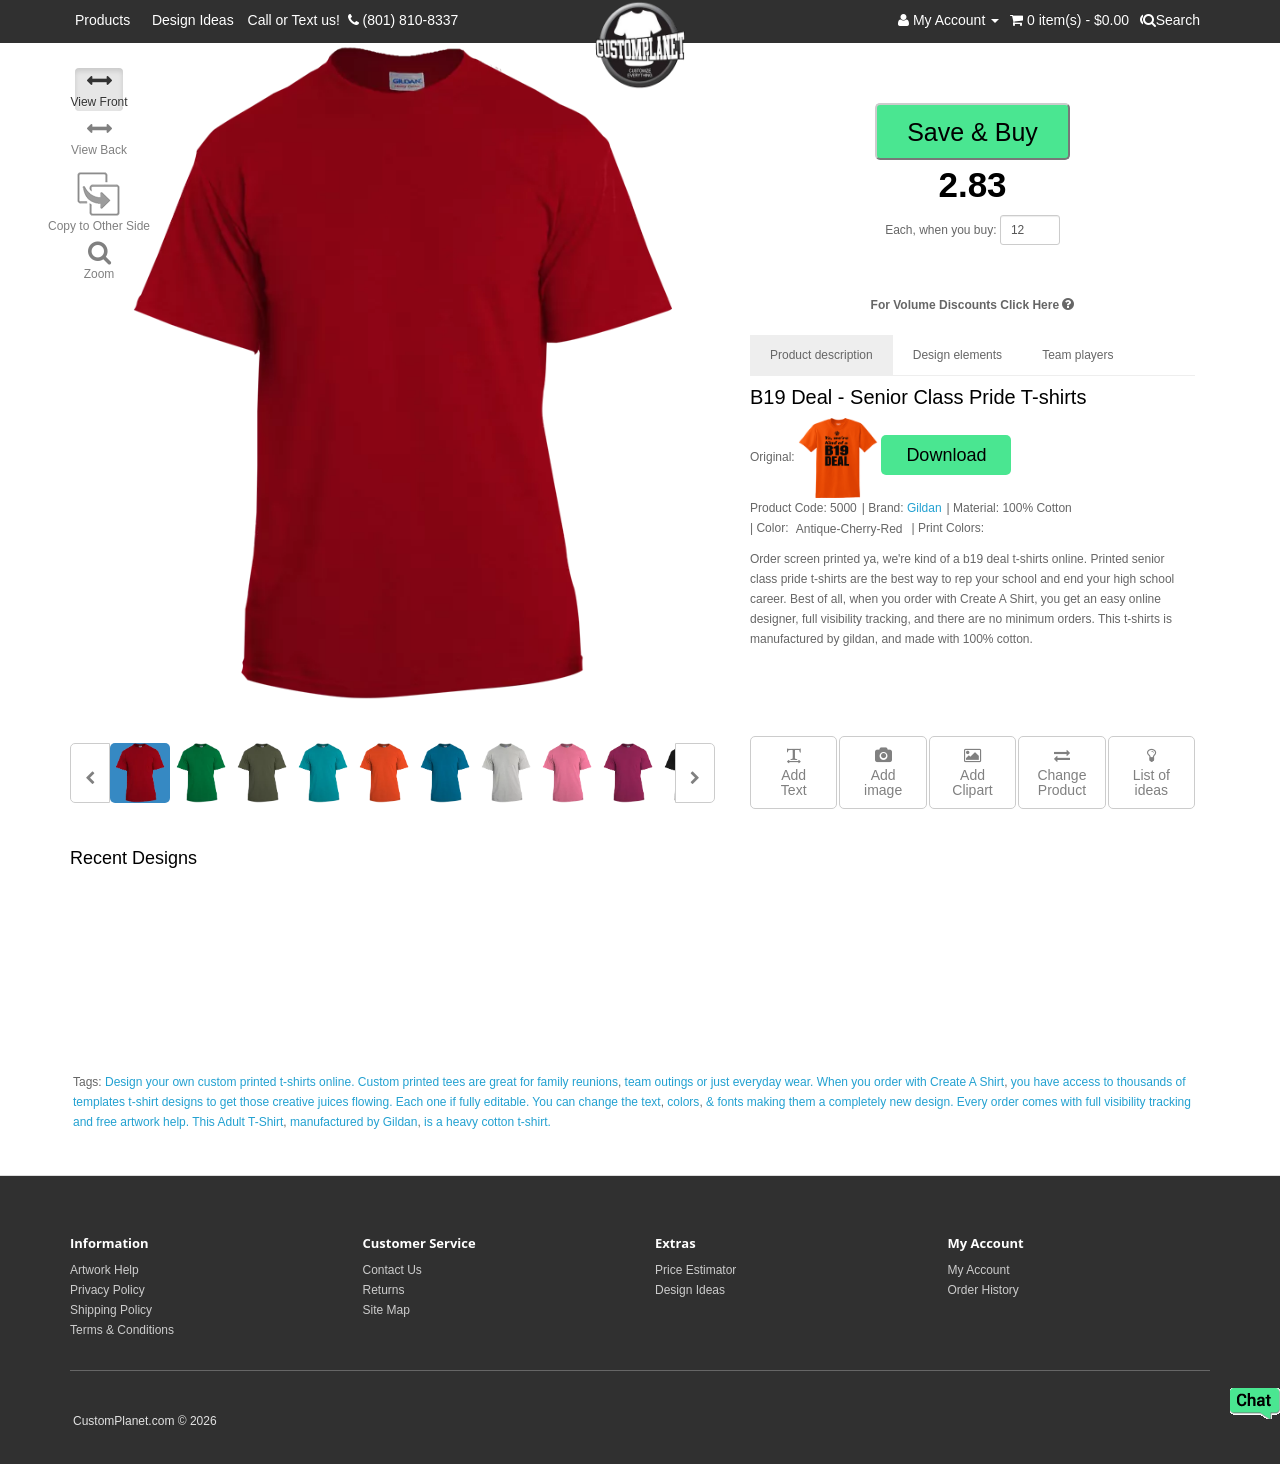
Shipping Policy (111, 1310)
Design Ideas (193, 20)
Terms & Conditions (122, 1330)
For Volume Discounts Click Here (973, 304)
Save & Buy (972, 132)
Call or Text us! (298, 20)
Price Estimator (695, 1270)
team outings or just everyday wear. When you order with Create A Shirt (815, 1082)
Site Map (386, 1310)
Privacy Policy (107, 1290)
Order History (983, 1290)
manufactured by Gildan (353, 1122)
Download (946, 455)
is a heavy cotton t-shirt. (487, 1122)
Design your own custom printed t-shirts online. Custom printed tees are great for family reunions (361, 1082)
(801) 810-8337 (403, 20)
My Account (979, 1270)
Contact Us (392, 1270)
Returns (384, 1290)
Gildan (924, 508)
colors (683, 1102)
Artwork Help (104, 1270)
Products (106, 20)
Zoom (99, 260)
